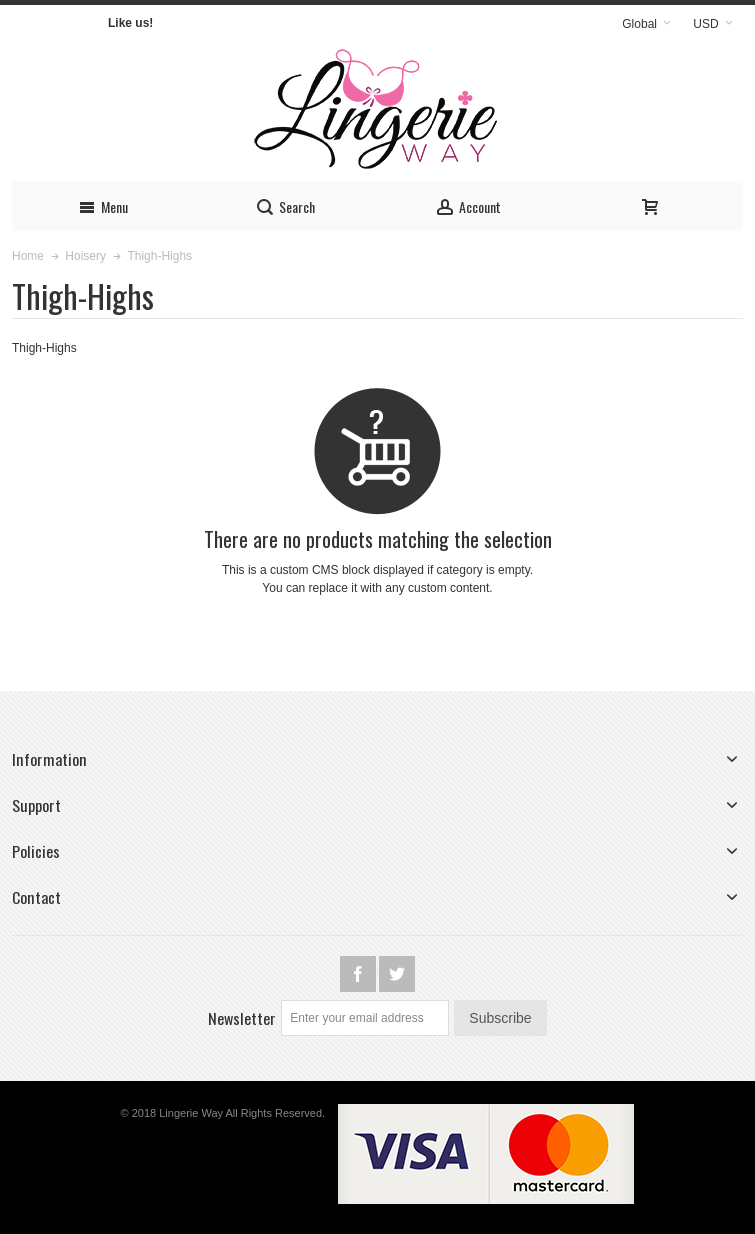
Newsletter (242, 1018)
